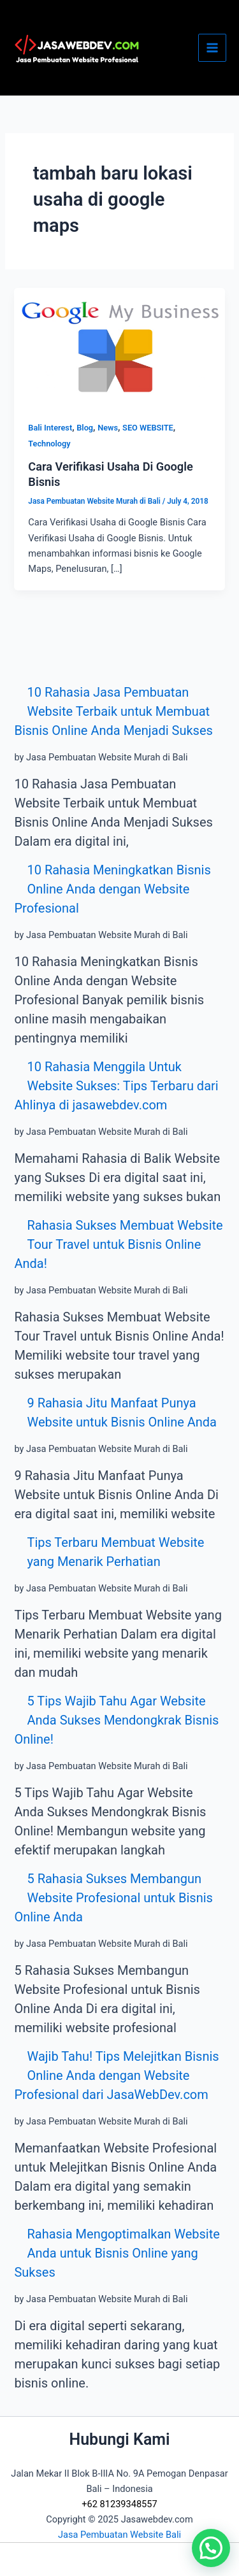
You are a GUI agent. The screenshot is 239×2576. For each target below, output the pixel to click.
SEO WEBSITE (147, 427)
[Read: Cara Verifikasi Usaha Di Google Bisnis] (119, 346)
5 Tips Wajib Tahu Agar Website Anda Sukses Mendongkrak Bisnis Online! (116, 1720)
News (108, 427)
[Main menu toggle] (212, 48)
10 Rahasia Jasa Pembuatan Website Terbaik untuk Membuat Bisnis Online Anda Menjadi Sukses (113, 711)
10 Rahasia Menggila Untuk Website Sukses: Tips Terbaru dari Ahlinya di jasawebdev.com (116, 1086)
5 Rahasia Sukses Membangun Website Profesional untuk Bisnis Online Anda (113, 1898)
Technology (49, 443)
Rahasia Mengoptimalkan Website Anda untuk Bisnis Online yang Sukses (116, 2253)
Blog (84, 427)
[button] (211, 2548)
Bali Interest (50, 427)
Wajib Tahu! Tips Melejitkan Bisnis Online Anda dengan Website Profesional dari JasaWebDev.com (116, 2075)
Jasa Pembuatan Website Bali (119, 2534)
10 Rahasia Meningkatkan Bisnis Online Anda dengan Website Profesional (112, 889)
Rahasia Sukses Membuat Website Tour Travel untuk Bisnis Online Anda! (118, 1244)
